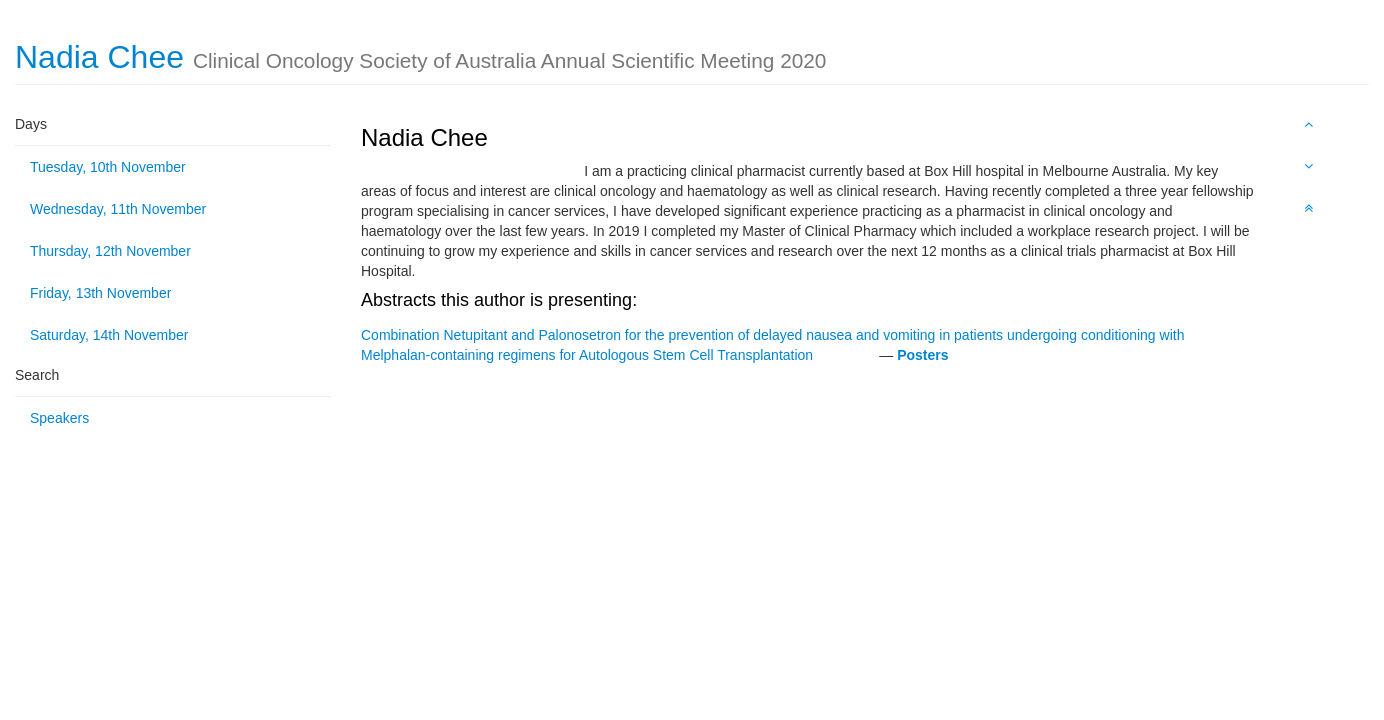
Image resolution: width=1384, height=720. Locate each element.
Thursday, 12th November (110, 251)
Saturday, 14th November (109, 335)
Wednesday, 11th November (118, 209)
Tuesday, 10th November (108, 167)
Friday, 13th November (100, 293)
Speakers (59, 418)
